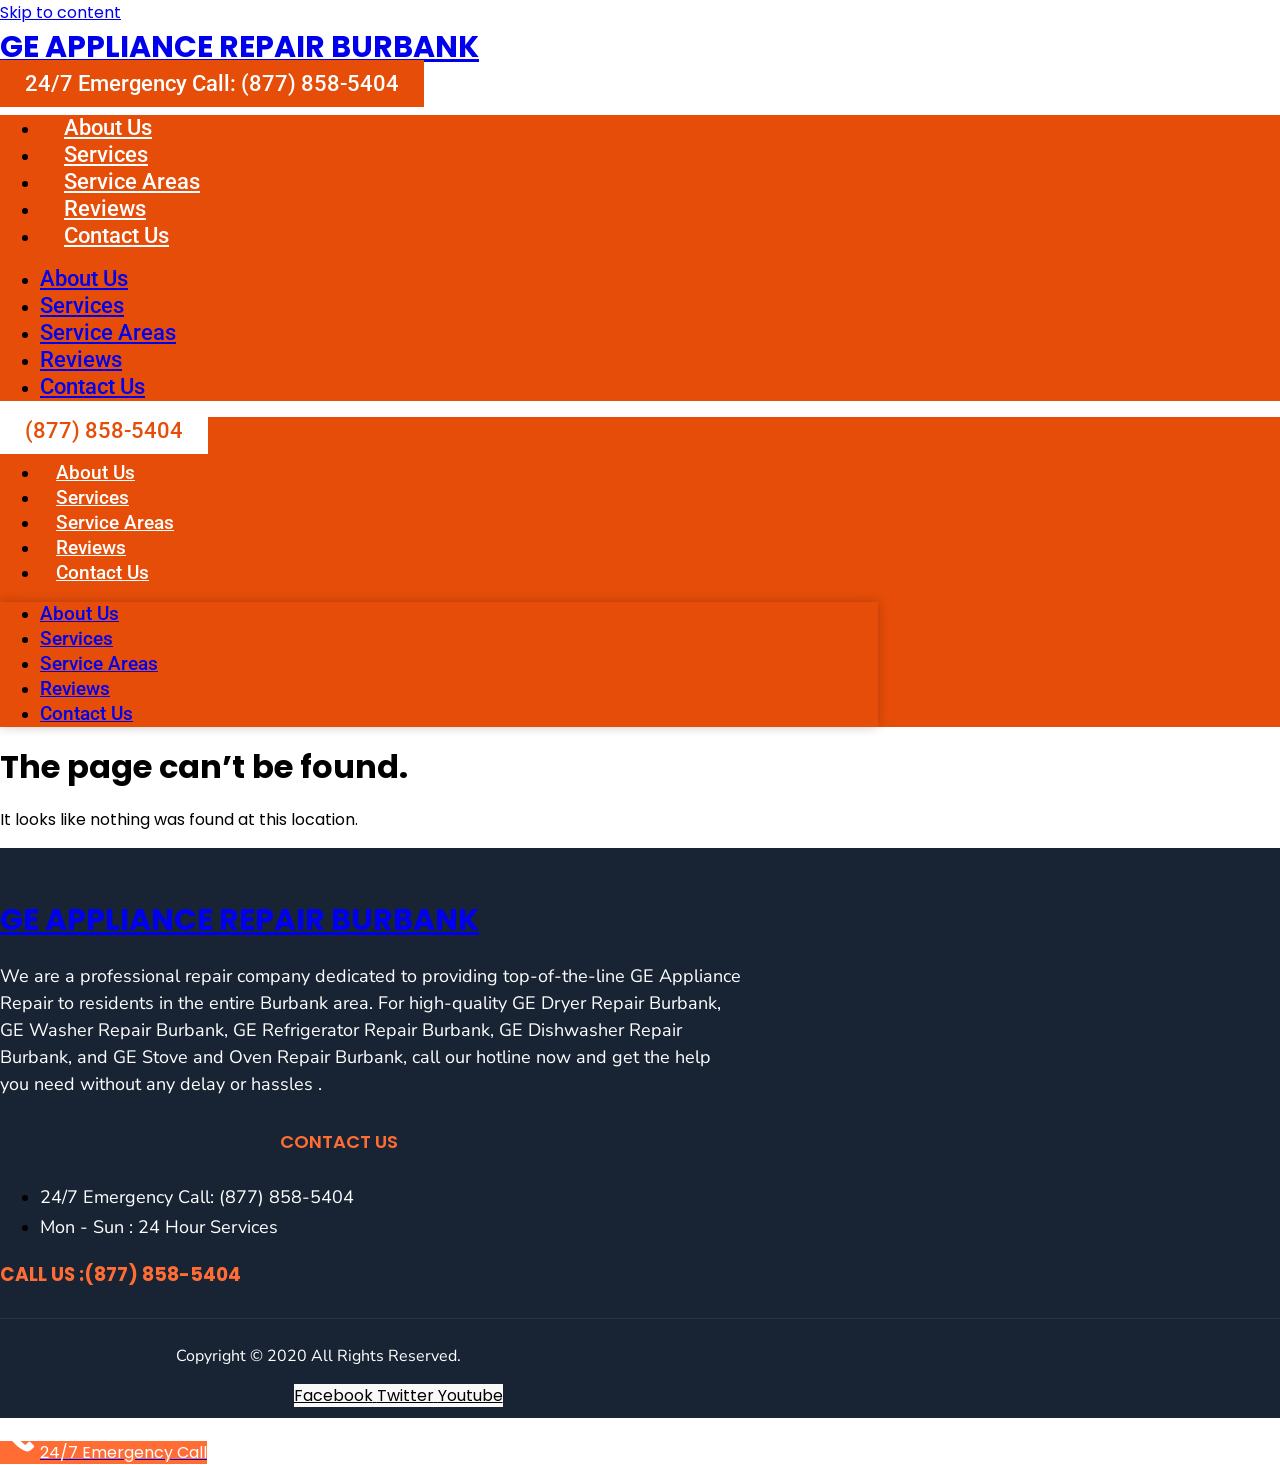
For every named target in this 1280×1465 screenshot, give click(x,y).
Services (106, 154)
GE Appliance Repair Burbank (239, 47)
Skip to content (60, 12)
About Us (108, 127)
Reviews (105, 208)
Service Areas (132, 181)
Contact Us (116, 235)
